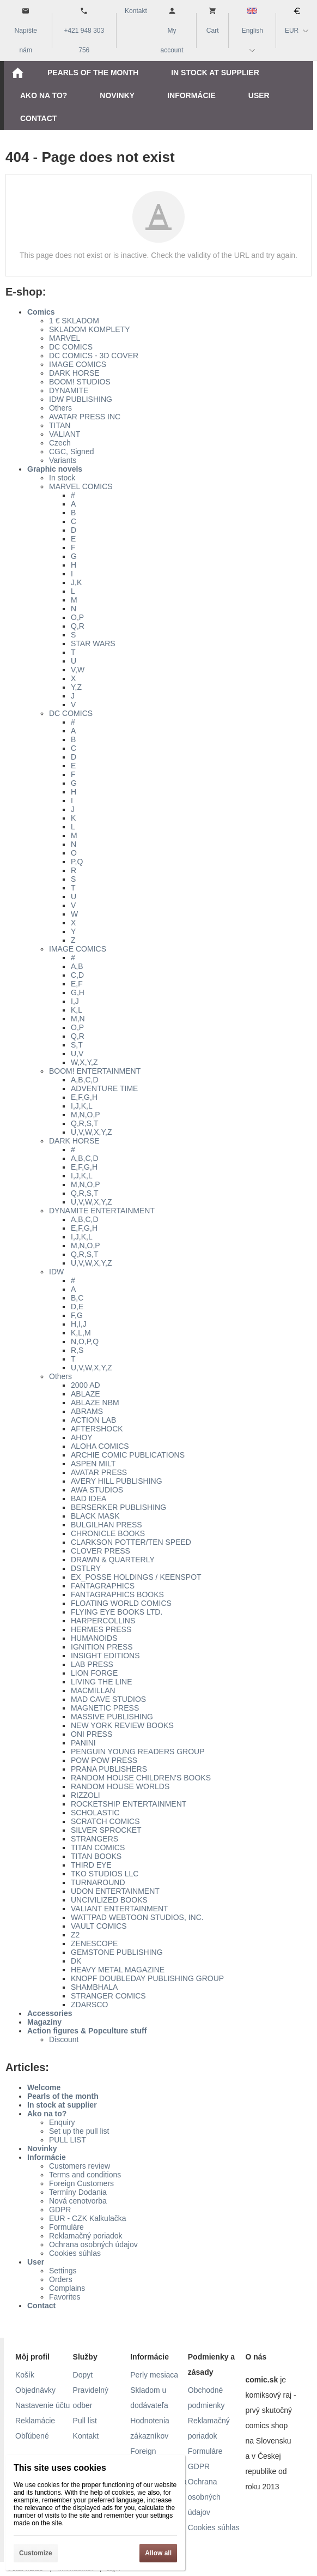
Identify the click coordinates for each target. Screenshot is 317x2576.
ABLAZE (85, 1393)
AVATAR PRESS (99, 1472)
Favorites (65, 2296)
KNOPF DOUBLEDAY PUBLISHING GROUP (147, 1978)
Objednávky (35, 2390)
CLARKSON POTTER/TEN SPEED (131, 1542)
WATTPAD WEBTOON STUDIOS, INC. (137, 1917)
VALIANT (64, 434)
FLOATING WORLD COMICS (121, 1603)
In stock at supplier (62, 2104)
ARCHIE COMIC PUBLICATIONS (128, 1454)
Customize (35, 2553)
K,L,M (81, 1332)
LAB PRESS (92, 1664)
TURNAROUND (98, 1882)
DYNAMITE (68, 390)
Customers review (79, 2166)
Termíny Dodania (78, 2192)
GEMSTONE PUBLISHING (117, 1952)
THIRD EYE (91, 1865)
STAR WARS (93, 643)
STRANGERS (94, 1838)
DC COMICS (71, 346)
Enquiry (62, 2122)
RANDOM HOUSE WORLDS (120, 1786)
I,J (75, 1001)
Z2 (75, 1934)
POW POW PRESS (104, 1760)
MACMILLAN (93, 1690)
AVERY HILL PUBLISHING (116, 1481)
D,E (77, 1306)
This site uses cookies (60, 2467)
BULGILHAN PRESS (106, 1524)
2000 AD (85, 1385)
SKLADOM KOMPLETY (89, 329)
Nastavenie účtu (42, 2405)
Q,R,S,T (85, 1123)
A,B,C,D (85, 1079)
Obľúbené (32, 2435)
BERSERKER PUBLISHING (118, 1507)
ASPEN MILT (93, 1463)
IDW (56, 1271)
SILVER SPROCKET (106, 1830)
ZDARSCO (89, 2004)
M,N (78, 1018)
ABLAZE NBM (95, 1402)
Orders (60, 2279)
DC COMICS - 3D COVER (93, 355)
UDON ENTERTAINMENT (115, 1891)
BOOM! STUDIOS (80, 381)
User (35, 2262)
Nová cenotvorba (78, 2200)
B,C (77, 1297)
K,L (76, 1010)
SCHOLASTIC (95, 1812)
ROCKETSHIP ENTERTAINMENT (128, 1803)
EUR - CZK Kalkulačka (87, 2218)
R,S (77, 1350)
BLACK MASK (95, 1516)
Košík (24, 2374)
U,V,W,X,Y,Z (91, 1132)
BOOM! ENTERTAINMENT (95, 1071)
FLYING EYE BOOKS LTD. (116, 1612)
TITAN (59, 425)
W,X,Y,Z (84, 1062)
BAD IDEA (88, 1498)
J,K (76, 582)
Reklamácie (35, 2420)
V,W (77, 669)
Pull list (85, 2420)
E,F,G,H (84, 1097)
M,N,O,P (85, 1114)
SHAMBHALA (94, 1987)
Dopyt (83, 2374)
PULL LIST (67, 2139)
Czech (60, 442)
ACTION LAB (93, 1420)
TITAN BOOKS (96, 1856)
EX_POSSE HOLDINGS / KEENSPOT (136, 1577)
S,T (77, 1044)
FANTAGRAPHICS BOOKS (117, 1594)
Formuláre (66, 2227)
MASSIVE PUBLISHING (112, 1716)
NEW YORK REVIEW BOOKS (122, 1725)
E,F (77, 983)
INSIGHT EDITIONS (105, 1655)
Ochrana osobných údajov (93, 2244)
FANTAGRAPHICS (103, 1585)
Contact (41, 2305)
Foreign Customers (81, 2183)
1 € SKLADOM (74, 320)
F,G (77, 1315)
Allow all (158, 2553)
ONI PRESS (91, 1734)
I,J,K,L (82, 1106)
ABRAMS (87, 1411)
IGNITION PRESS (102, 1646)
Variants (62, 460)
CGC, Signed (71, 451)
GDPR (60, 2209)
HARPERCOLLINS (103, 1620)
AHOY (82, 1437)
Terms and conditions (85, 2174)
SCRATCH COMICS (105, 1821)
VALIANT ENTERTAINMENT (119, 1908)
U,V (77, 1053)
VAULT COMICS (99, 1926)
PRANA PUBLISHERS (109, 1769)
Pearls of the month (63, 2096)
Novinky (42, 2148)
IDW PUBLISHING (80, 399)
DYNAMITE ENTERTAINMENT (102, 1210)
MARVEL (64, 338)
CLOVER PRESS (100, 1550)
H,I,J (79, 1324)
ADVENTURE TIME (104, 1088)
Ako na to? (46, 2113)
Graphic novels (54, 469)
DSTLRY (86, 1568)
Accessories (49, 2013)
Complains (67, 2288)
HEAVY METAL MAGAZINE (117, 1969)
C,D (77, 975)
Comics (41, 312)
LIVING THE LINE (101, 1681)
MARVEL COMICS (81, 486)
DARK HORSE (74, 373)
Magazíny (44, 2022)
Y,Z (76, 687)
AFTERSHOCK (97, 1428)
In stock (62, 477)
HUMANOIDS (94, 1638)
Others (60, 408)
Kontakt (86, 2435)
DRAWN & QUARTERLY (113, 1559)
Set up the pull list (79, 2131)
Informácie (46, 2157)
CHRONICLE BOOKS (108, 1533)
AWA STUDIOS (97, 1489)
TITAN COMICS (98, 1847)
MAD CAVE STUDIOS (108, 1699)
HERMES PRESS (101, 1629)
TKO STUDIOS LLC (104, 1873)
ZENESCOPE (94, 1943)
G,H (77, 992)
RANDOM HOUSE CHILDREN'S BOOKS (141, 1777)
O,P (77, 617)
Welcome (43, 2087)
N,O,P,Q (85, 1341)
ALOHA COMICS (100, 1446)
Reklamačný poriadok (86, 2235)
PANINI (83, 1742)
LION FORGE (94, 1673)
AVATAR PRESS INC (84, 416)
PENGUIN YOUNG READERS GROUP (138, 1751)
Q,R (77, 626)
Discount (63, 2039)
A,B (77, 966)
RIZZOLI (85, 1795)
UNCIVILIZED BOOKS (109, 1899)
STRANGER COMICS (108, 1995)
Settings (63, 2270)
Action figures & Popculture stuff (87, 2030)
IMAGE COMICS (77, 364)
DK (76, 1961)
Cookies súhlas (75, 2253)
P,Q (77, 861)
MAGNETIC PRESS (105, 1708)
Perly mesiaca (154, 2374)
